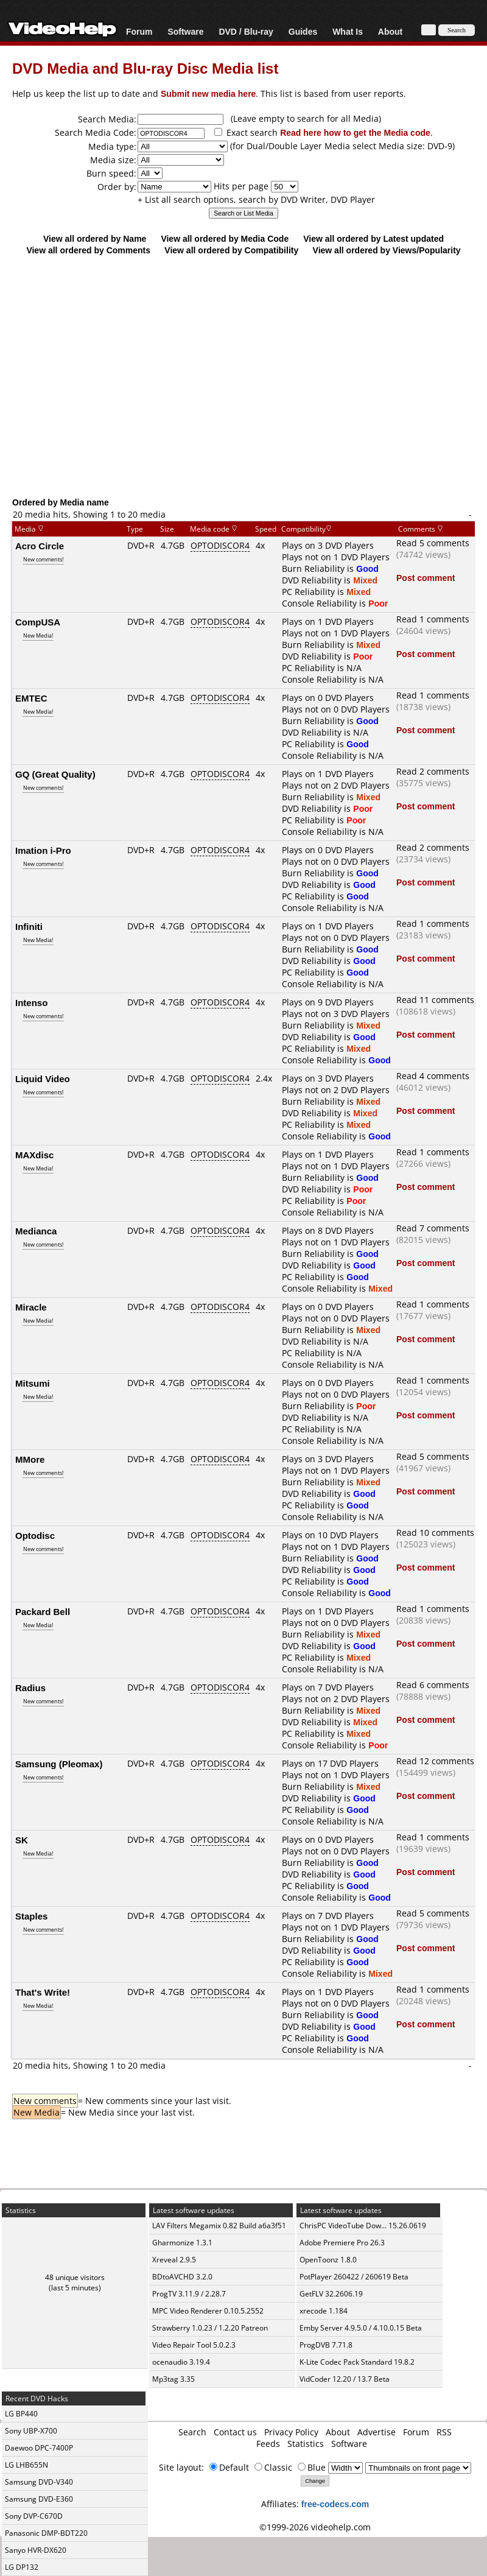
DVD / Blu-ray (246, 31)
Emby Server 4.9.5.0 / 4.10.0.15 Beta (361, 2328)
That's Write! (42, 1992)
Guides (303, 31)
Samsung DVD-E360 (39, 2499)
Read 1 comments (432, 619)
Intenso (31, 1002)
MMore (29, 1459)
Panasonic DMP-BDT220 (46, 2533)
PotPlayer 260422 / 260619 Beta (354, 2277)
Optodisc (35, 1535)
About (390, 31)
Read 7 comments (432, 1228)
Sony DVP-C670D (34, 2516)
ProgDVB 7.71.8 (326, 2345)
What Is (347, 31)
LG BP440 (21, 2414)
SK (21, 1840)
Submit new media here (208, 93)
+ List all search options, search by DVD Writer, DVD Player (256, 199)
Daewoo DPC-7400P (39, 2448)
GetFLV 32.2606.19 (331, 2294)
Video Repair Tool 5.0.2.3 (194, 2345)
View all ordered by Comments (88, 250)
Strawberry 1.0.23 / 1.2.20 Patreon (210, 2328)
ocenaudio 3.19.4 (181, 2362)
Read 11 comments (435, 999)
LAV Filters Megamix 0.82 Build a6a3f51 (219, 2225)
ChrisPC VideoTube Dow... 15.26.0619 (363, 2225)
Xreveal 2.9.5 (174, 2259)
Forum (139, 31)
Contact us (235, 2432)
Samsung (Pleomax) (58, 1764)
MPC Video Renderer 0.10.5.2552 (208, 2311)
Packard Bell (42, 1611)
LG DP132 (21, 2567)
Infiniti (29, 926)
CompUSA (37, 622)
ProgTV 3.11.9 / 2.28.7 (189, 2294)
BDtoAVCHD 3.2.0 (182, 2277)
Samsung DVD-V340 (39, 2482)
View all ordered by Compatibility (231, 250)
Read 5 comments (432, 543)
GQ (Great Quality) (55, 774)
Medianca (36, 1231)
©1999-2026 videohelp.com (315, 2527)
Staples (31, 1916)
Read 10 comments (435, 1532)
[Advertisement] (243, 397)
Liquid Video (42, 1078)
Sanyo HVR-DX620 (35, 2550)
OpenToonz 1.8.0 (328, 2259)
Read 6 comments (432, 1685)
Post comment (425, 577)
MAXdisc (34, 1155)
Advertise (376, 2432)
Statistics (305, 2443)
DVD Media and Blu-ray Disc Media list (145, 68)
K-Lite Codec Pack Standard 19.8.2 (357, 2362)
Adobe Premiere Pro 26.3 (342, 2242)
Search (192, 2432)
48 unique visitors (75, 2277)
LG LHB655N (26, 2465)
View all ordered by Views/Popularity (387, 250)
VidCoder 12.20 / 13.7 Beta (345, 2379)
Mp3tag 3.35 (173, 2379)
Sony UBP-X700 (31, 2431)
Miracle (31, 1307)
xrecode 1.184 (324, 2311)
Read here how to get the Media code (355, 132)
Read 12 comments (435, 1761)
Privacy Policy (291, 2432)
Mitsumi (32, 1383)
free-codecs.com (335, 2504)
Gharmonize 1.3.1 (182, 2242)
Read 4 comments (432, 1076)
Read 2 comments (432, 771)
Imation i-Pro (43, 850)
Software (185, 31)
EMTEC (31, 698)
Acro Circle (39, 546)
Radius (30, 1687)
